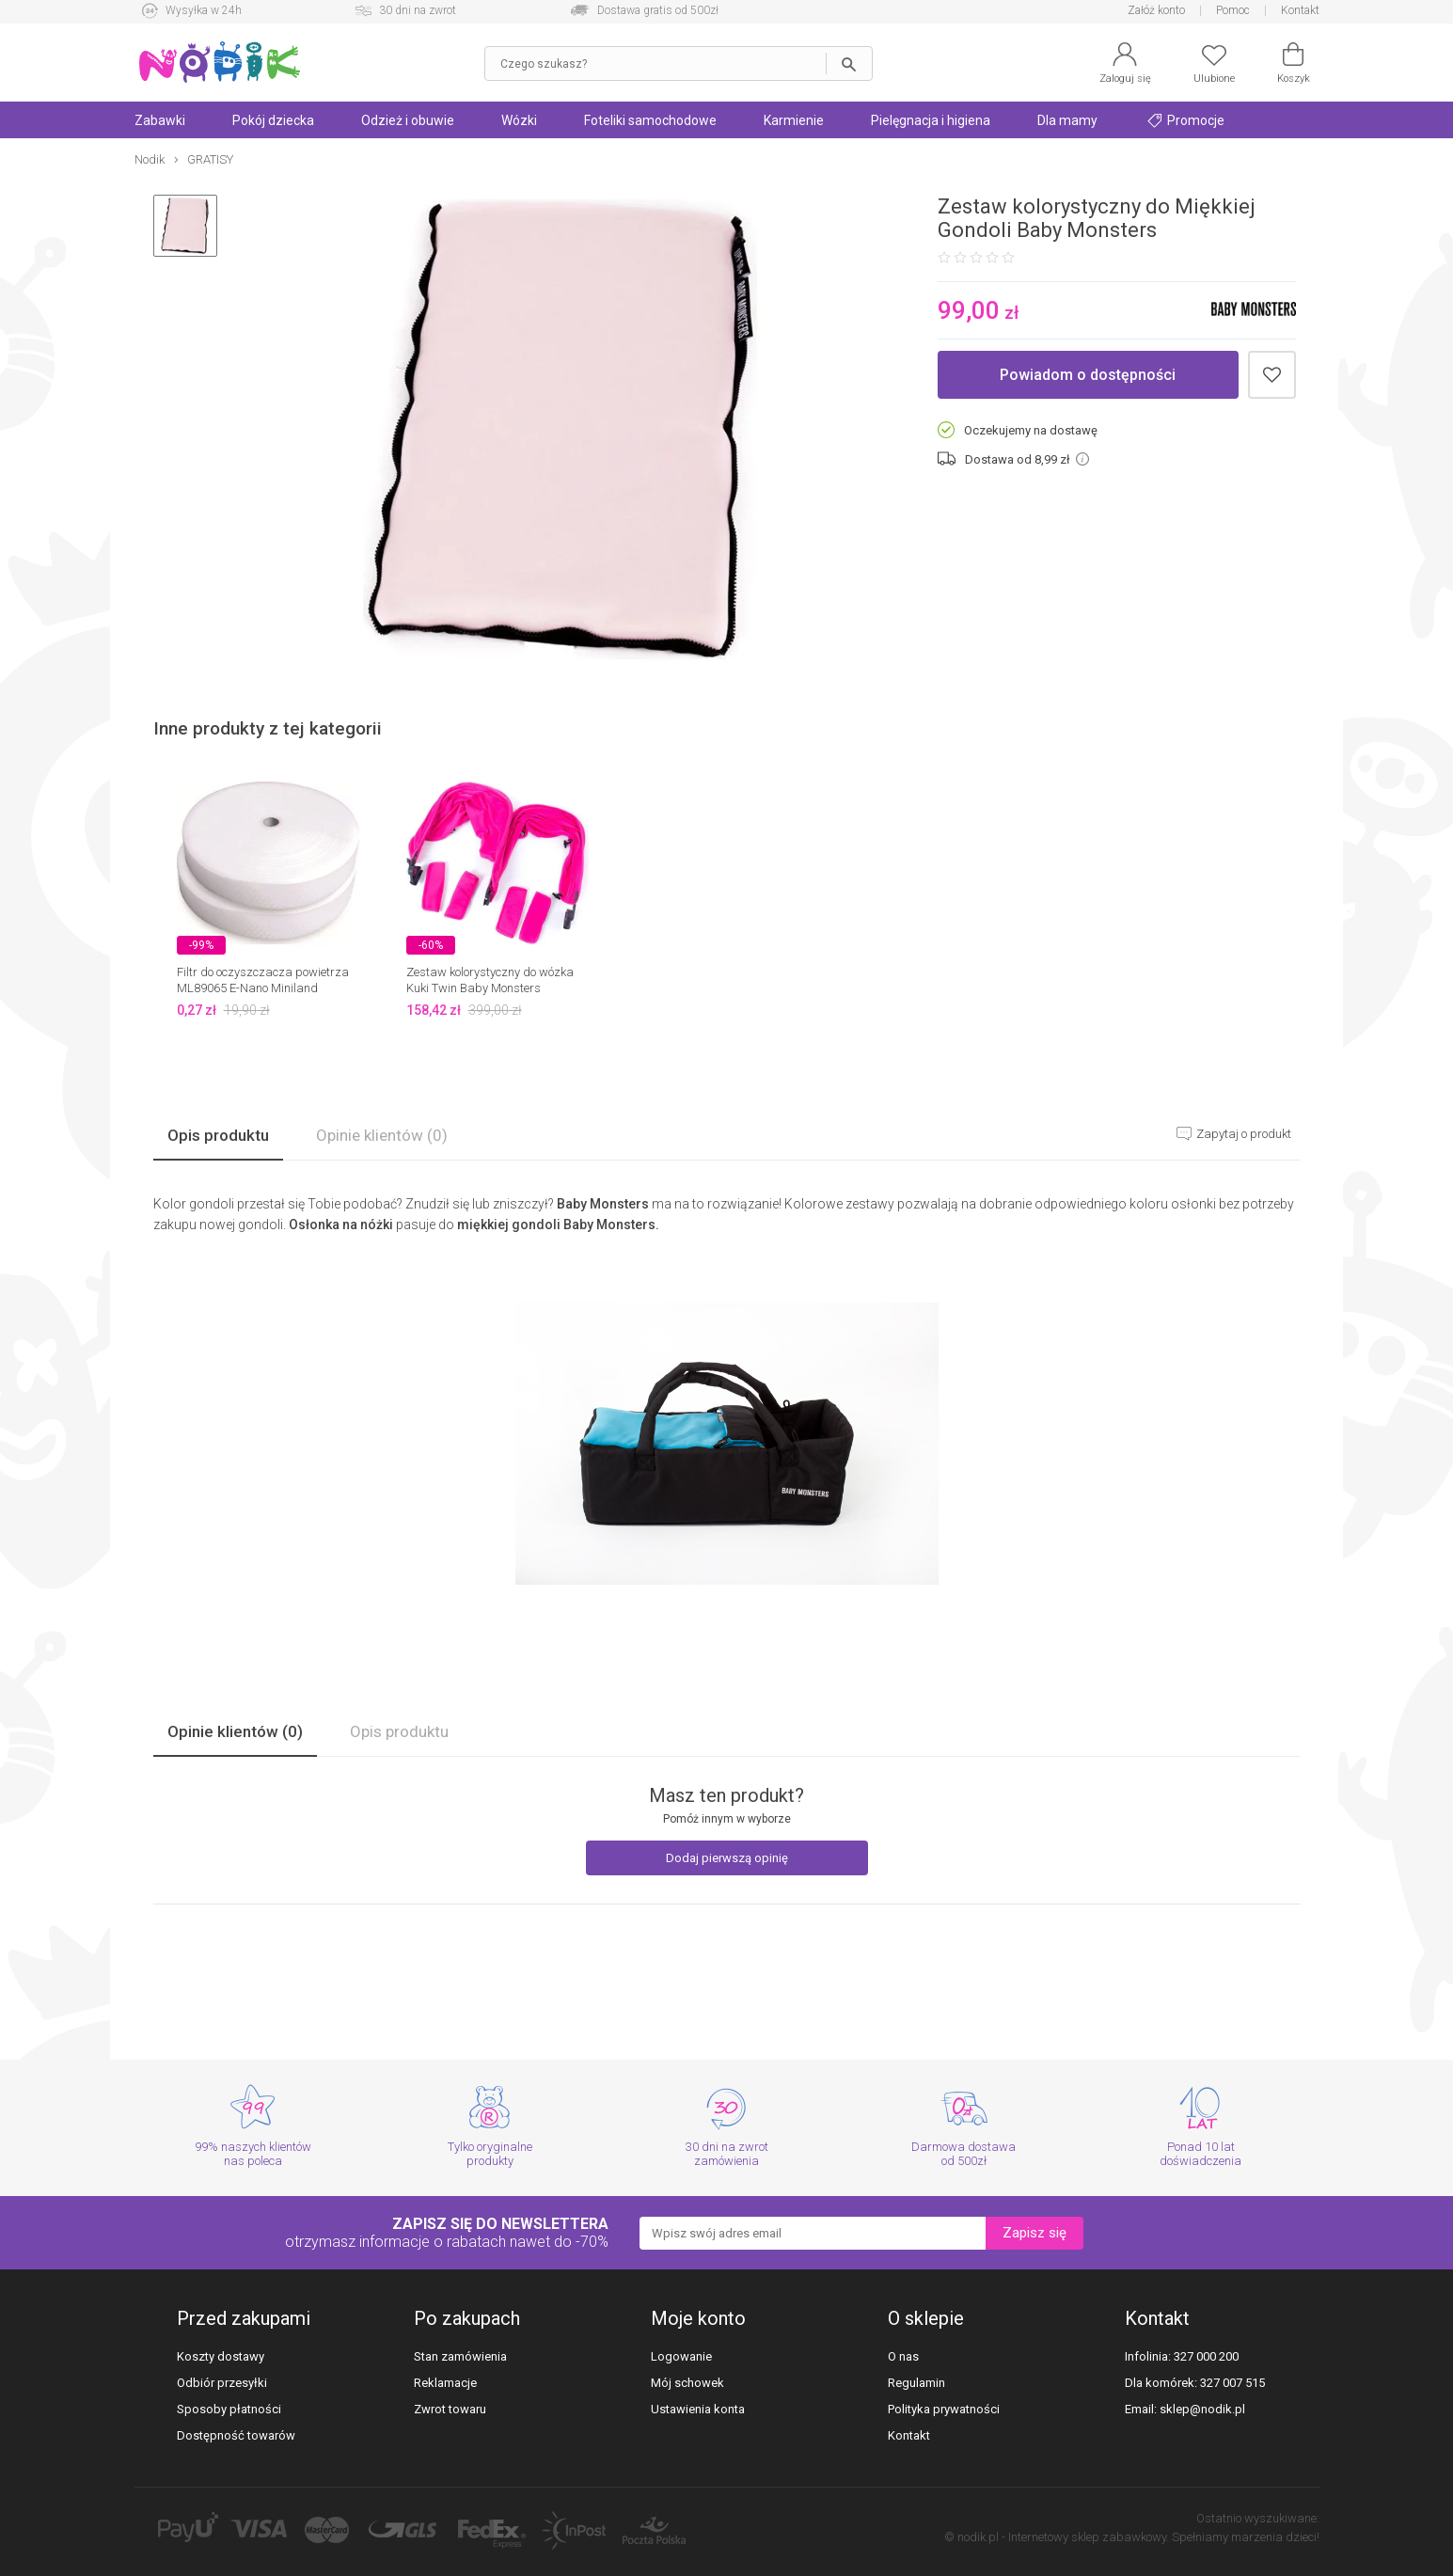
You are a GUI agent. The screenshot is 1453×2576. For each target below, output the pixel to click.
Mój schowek (687, 2383)
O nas (903, 2356)
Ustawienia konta (698, 2409)
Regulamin (916, 2383)
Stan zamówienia (460, 2356)
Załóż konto (1156, 10)
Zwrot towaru (450, 2409)
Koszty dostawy (220, 2356)
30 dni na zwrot (417, 10)
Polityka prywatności (944, 2409)
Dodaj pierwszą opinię (727, 1858)
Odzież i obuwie (407, 120)
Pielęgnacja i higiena (930, 120)
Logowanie (681, 2356)
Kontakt (1300, 10)
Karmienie (794, 120)
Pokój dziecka (273, 120)
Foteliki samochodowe (650, 120)
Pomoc (1233, 10)
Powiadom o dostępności (1088, 375)
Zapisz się (1034, 2232)
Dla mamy (1067, 120)
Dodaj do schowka (1272, 375)
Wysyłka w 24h (204, 10)
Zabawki (159, 120)
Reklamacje (445, 2383)
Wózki (519, 120)
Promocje (1185, 120)
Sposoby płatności (229, 2409)
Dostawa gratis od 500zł (658, 10)
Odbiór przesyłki (222, 2383)
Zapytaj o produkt (1242, 1134)
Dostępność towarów (236, 2435)
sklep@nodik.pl (1202, 2409)
